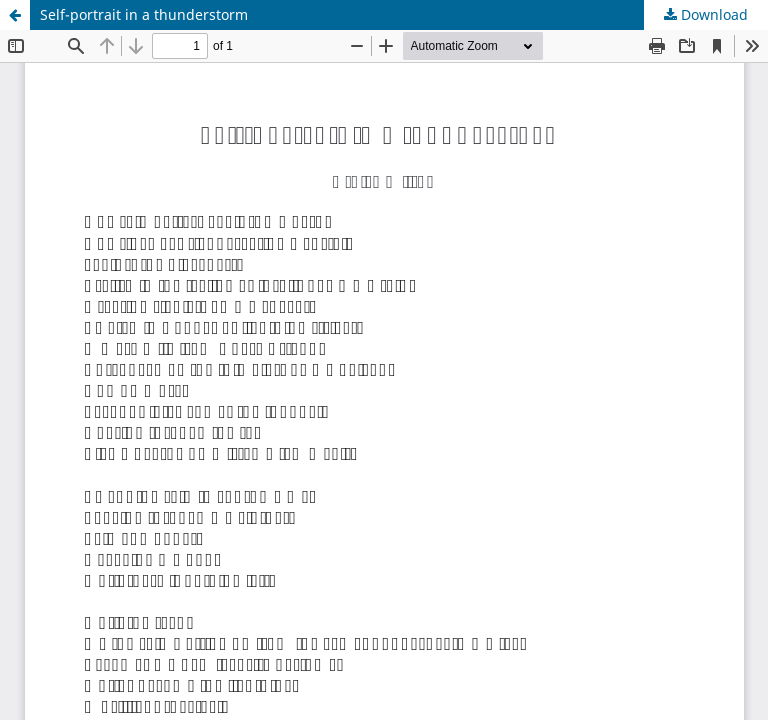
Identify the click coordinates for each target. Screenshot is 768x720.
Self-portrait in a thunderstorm (144, 14)
